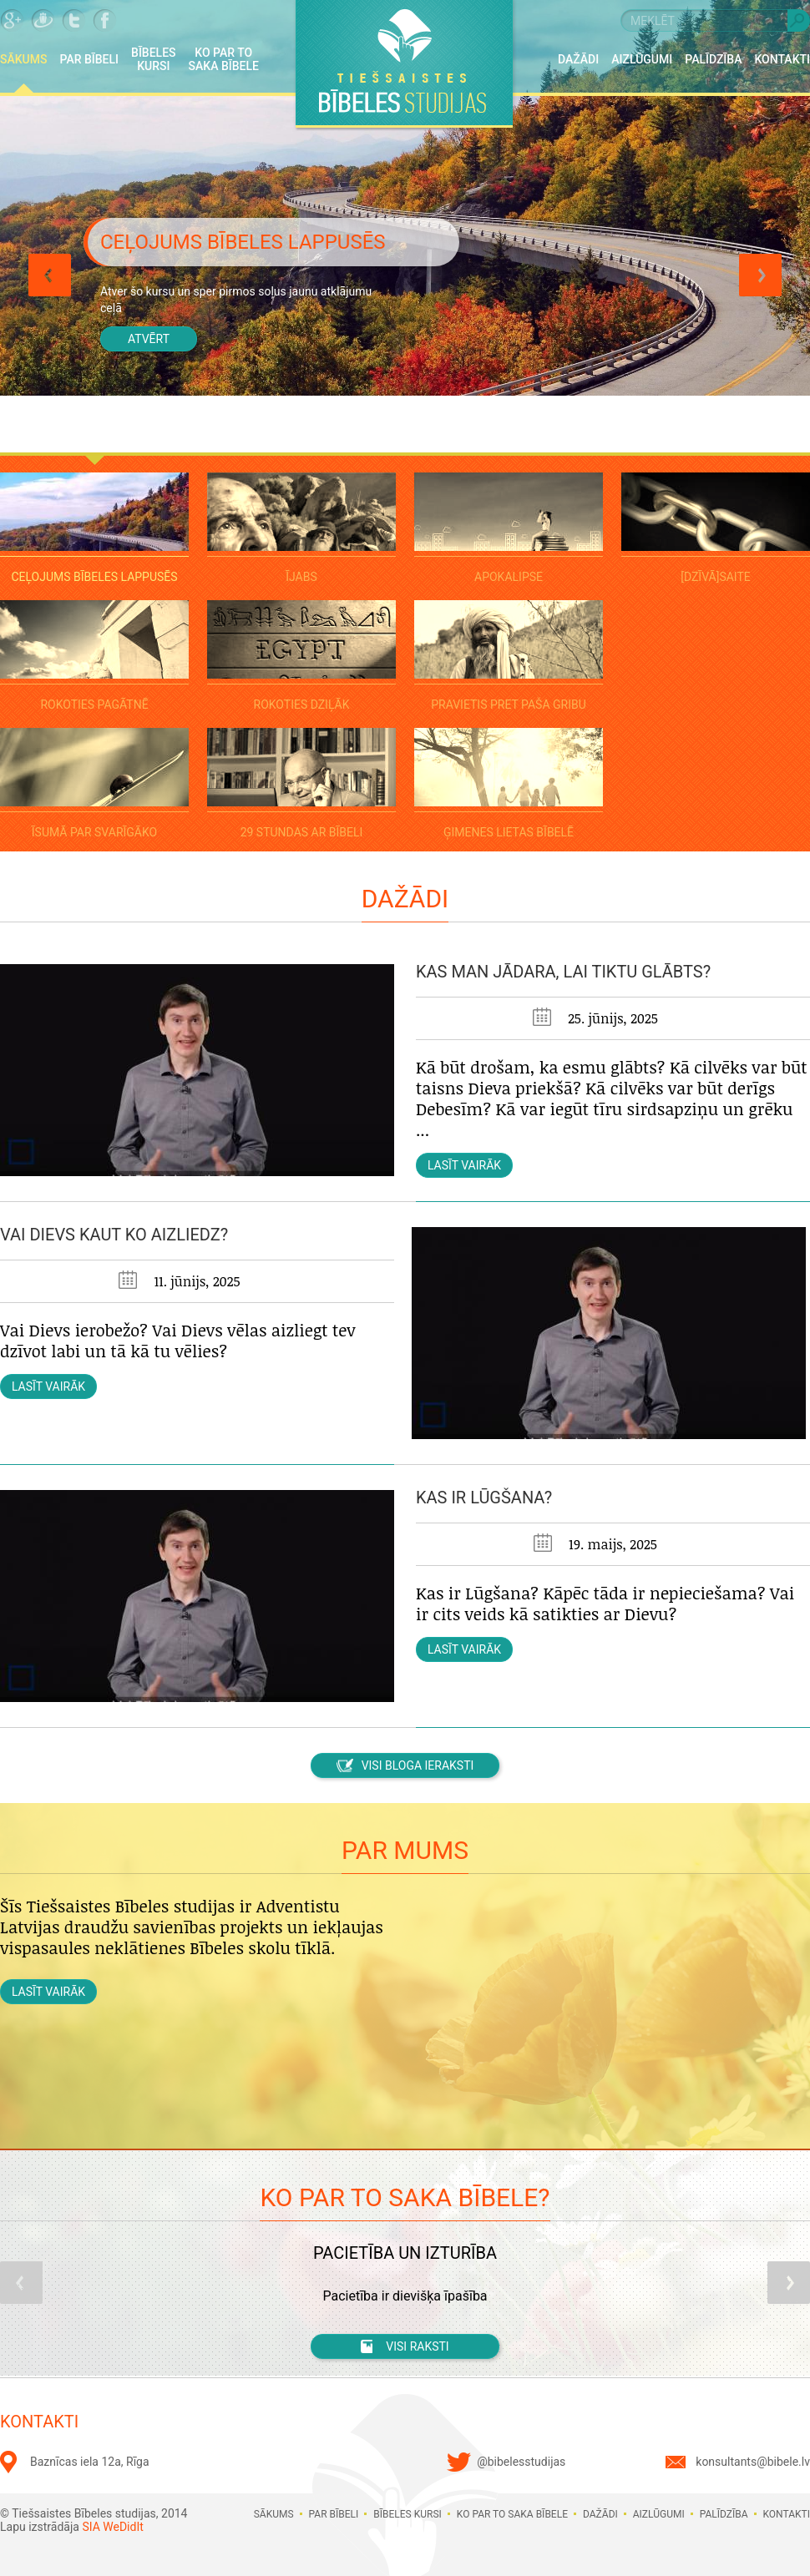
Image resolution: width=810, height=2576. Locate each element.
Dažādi (578, 59)
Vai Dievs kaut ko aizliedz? (114, 1235)
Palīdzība (713, 59)
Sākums (24, 59)
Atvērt (149, 339)
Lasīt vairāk (464, 1165)
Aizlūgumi (641, 59)
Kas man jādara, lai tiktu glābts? (563, 972)
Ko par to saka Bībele (224, 59)
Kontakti (782, 59)
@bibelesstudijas (521, 2461)
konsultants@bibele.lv (753, 2461)
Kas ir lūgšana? (484, 1498)
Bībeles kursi (153, 59)
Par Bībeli (89, 59)
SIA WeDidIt (112, 2526)
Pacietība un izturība (405, 2253)
